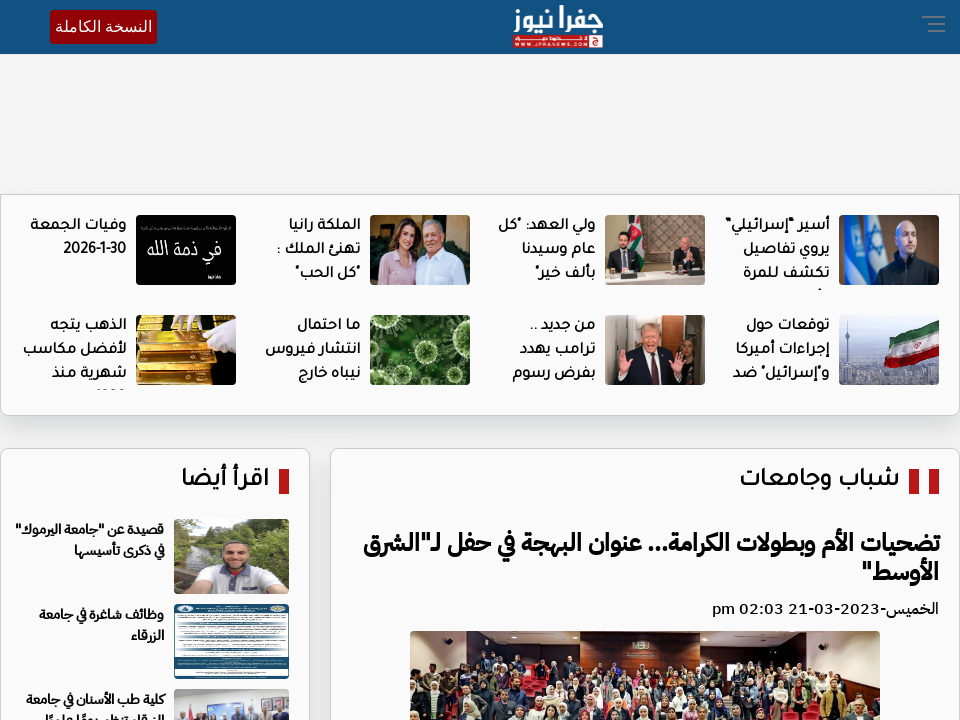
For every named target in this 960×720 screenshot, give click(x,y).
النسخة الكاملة (103, 26)
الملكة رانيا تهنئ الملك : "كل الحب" (318, 251)
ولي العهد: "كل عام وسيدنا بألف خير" (546, 251)
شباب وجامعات (819, 481)
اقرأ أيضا (225, 481)
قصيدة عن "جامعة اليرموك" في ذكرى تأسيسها (89, 540)
